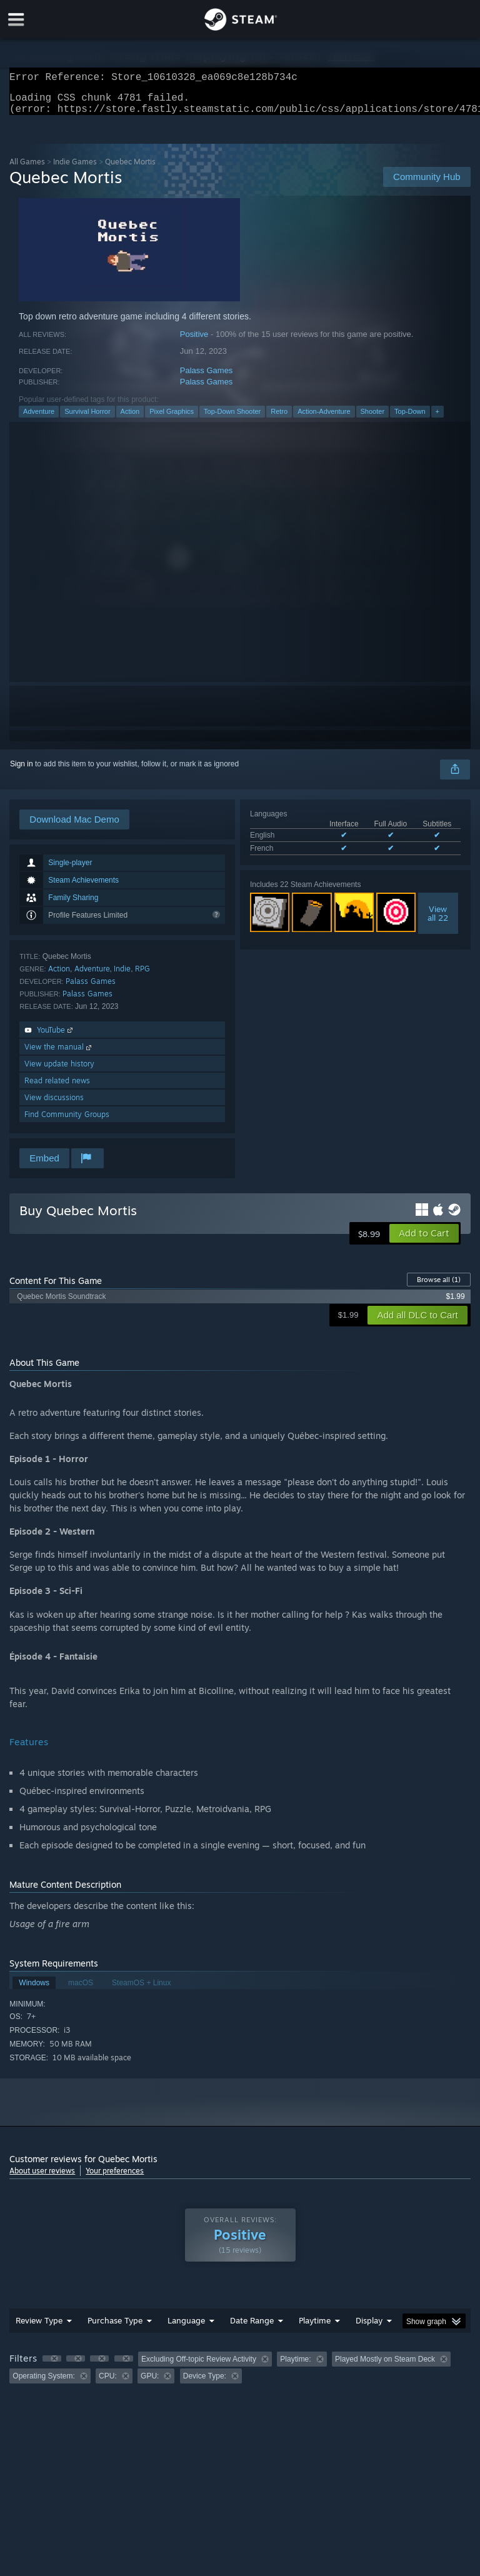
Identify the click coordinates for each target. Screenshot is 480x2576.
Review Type (39, 2328)
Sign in (21, 771)
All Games (27, 169)
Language (186, 2328)
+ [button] (437, 419)
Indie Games (75, 169)
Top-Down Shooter (232, 419)
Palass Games (206, 378)
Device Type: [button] (204, 2383)
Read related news (57, 1088)
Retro (279, 419)
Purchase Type (115, 2328)
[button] (424, 1241)
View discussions (54, 1105)
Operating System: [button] (43, 2383)
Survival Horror (87, 419)
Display (369, 2328)
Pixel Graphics (171, 419)
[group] (239, 2375)
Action (130, 419)
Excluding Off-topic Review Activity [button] (198, 2366)
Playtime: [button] (295, 2366)
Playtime (315, 2328)
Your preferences (115, 2178)
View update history (59, 1071)
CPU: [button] (108, 2383)
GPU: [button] (150, 2383)
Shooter (373, 419)
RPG (142, 976)
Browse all (439, 1287)
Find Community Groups (66, 1121)
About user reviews (42, 2178)
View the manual (59, 1054)
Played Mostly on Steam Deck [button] (385, 2366)
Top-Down (410, 419)
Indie (122, 976)
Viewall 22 (438, 920)
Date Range (252, 2328)
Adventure (38, 419)
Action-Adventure (324, 419)
